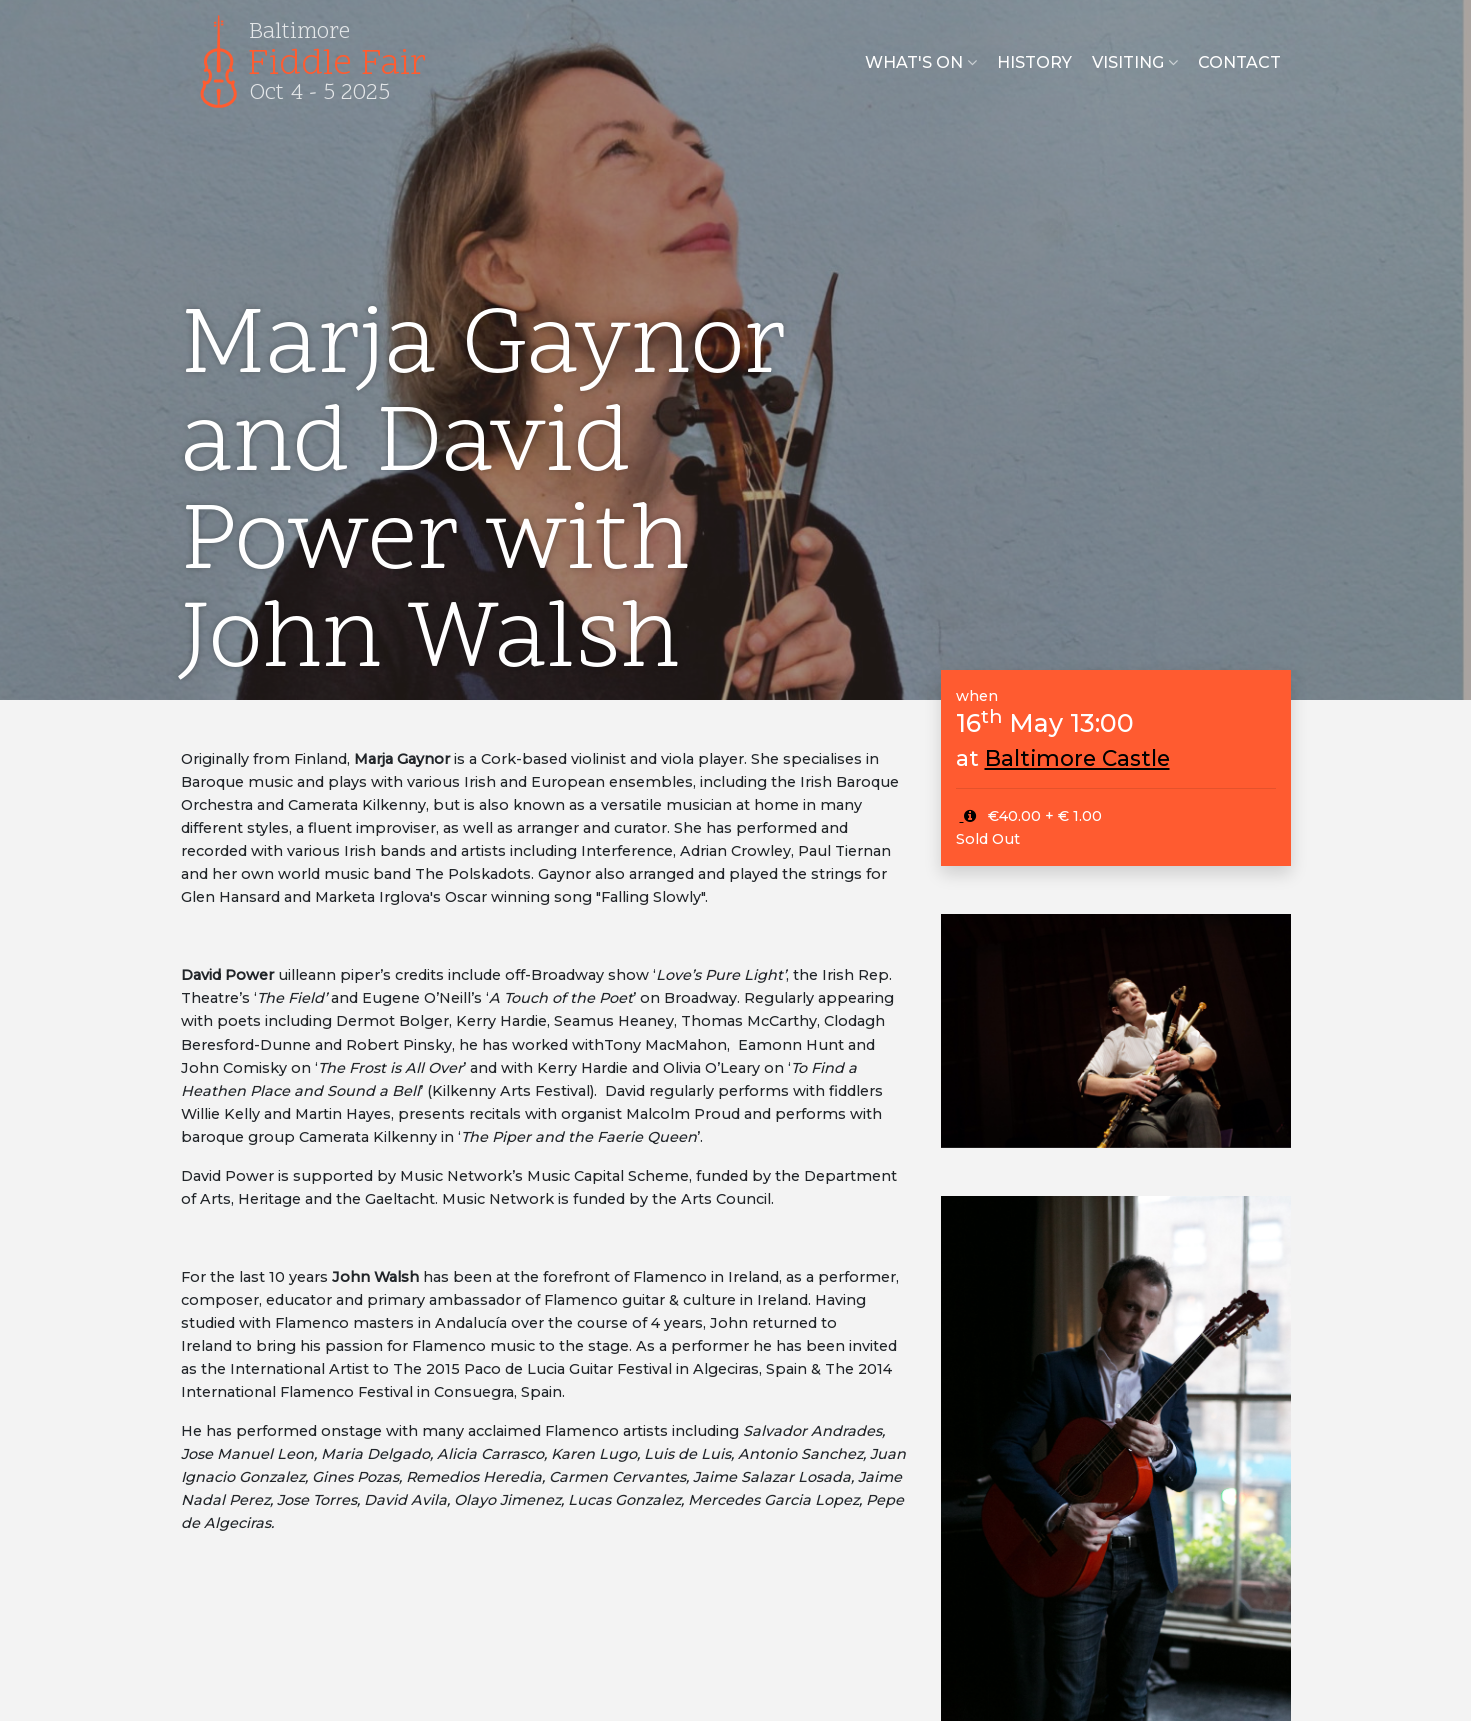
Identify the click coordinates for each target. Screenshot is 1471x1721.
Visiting (1135, 62)
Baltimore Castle (1077, 758)
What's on (921, 62)
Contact (1239, 62)
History (1034, 62)
